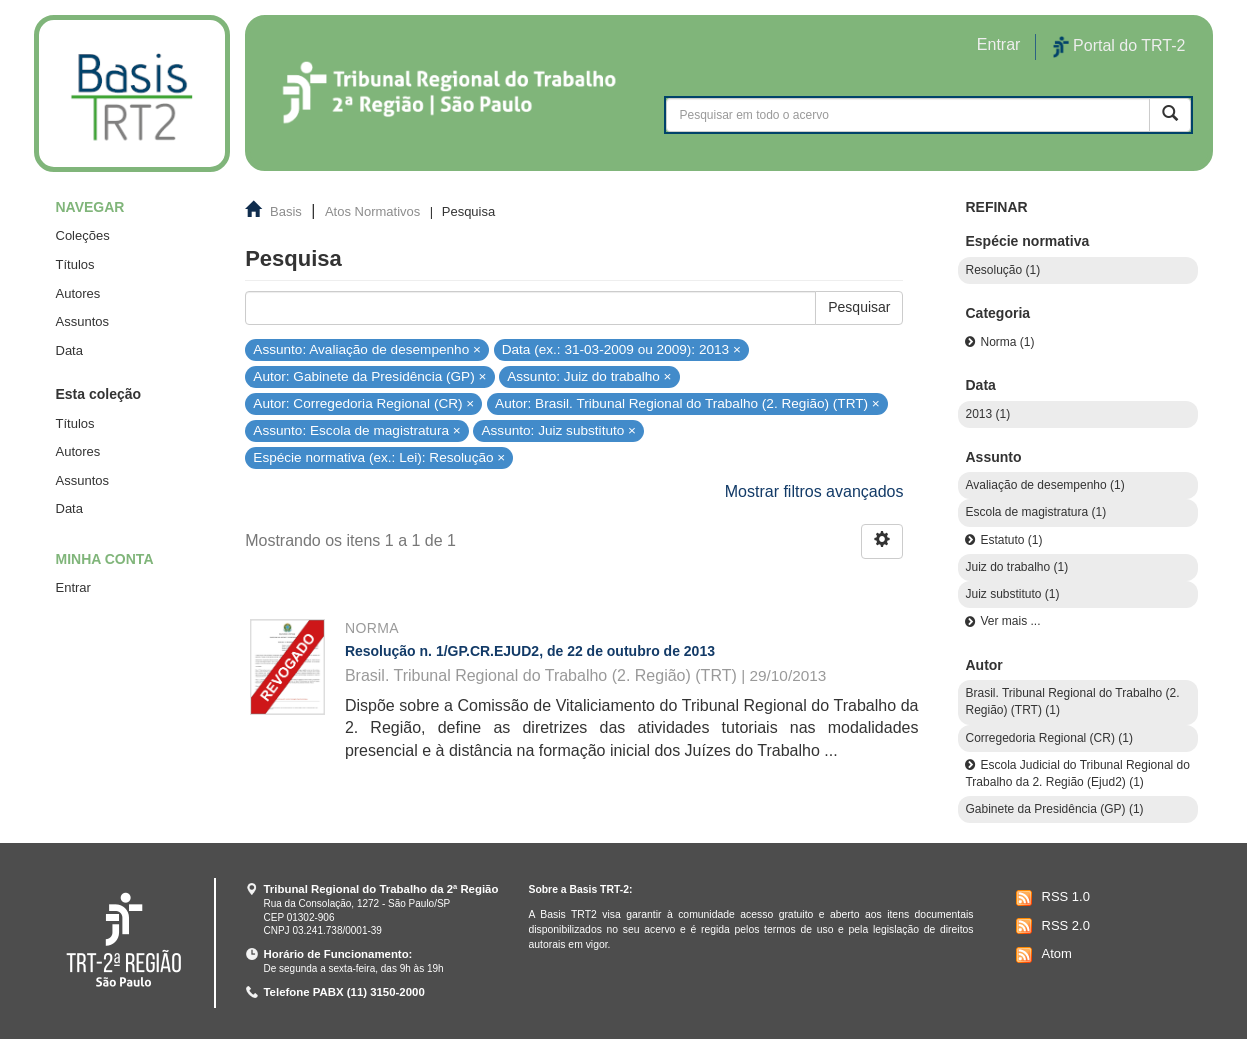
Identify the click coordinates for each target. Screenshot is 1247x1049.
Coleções (83, 235)
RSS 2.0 (1050, 926)
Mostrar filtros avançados (814, 491)
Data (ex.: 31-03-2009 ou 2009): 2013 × (621, 348)
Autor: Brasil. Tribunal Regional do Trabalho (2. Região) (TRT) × (687, 403)
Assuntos (82, 321)
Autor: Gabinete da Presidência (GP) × (369, 376)
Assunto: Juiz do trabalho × (589, 376)
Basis (286, 211)
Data (69, 350)
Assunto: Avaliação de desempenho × (367, 348)
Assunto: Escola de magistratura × (356, 430)
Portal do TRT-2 (1119, 47)
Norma (372, 628)
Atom (1041, 955)
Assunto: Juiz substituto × (559, 430)
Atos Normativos (372, 211)
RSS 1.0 (1050, 898)
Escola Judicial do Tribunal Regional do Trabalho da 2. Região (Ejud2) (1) (1077, 773)
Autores (78, 293)
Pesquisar (859, 307)
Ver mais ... (1010, 621)
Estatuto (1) (1011, 540)
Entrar (73, 587)
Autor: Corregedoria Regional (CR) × (363, 403)
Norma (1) (1007, 342)
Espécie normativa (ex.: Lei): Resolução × (379, 457)
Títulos (75, 264)
